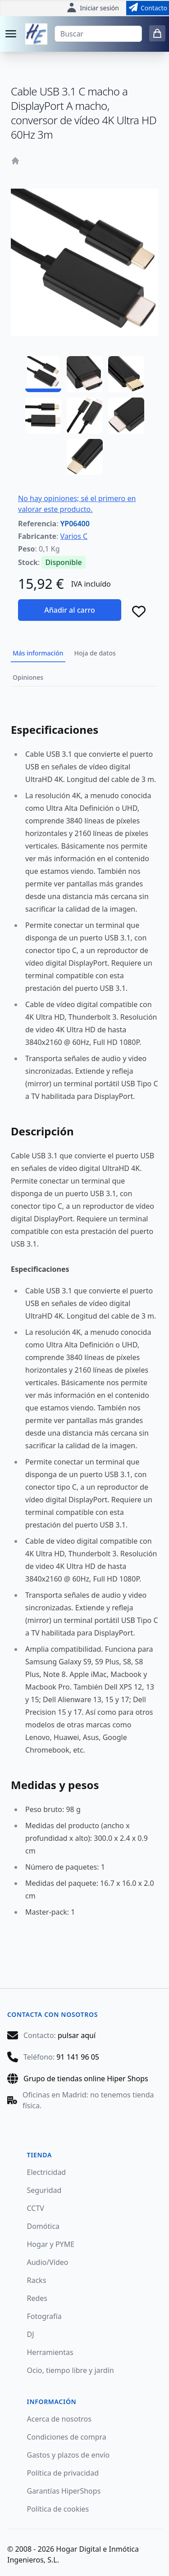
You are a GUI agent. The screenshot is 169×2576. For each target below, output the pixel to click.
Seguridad (44, 2190)
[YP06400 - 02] (85, 374)
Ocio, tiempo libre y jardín (70, 2370)
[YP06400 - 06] (126, 416)
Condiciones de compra (66, 2437)
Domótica (43, 2226)
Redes (37, 2298)
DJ (30, 2334)
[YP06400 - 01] (43, 374)
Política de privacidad (63, 2473)
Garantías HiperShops (64, 2491)
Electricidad (46, 2172)
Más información (38, 653)
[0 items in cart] (157, 33)
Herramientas (50, 2352)
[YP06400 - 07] (85, 457)
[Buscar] (98, 34)
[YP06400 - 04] (43, 416)
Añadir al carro (69, 610)
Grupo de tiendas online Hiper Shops (85, 2078)
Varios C (74, 536)
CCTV (35, 2208)
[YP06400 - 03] (126, 374)
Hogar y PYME (51, 2244)
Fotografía (44, 2316)
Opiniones (28, 677)
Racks (36, 2280)
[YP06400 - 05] (85, 416)
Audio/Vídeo (48, 2262)
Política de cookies (58, 2509)
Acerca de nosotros (59, 2419)
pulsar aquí (77, 2035)
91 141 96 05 (77, 2057)
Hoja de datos (95, 653)
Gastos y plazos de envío (68, 2455)
